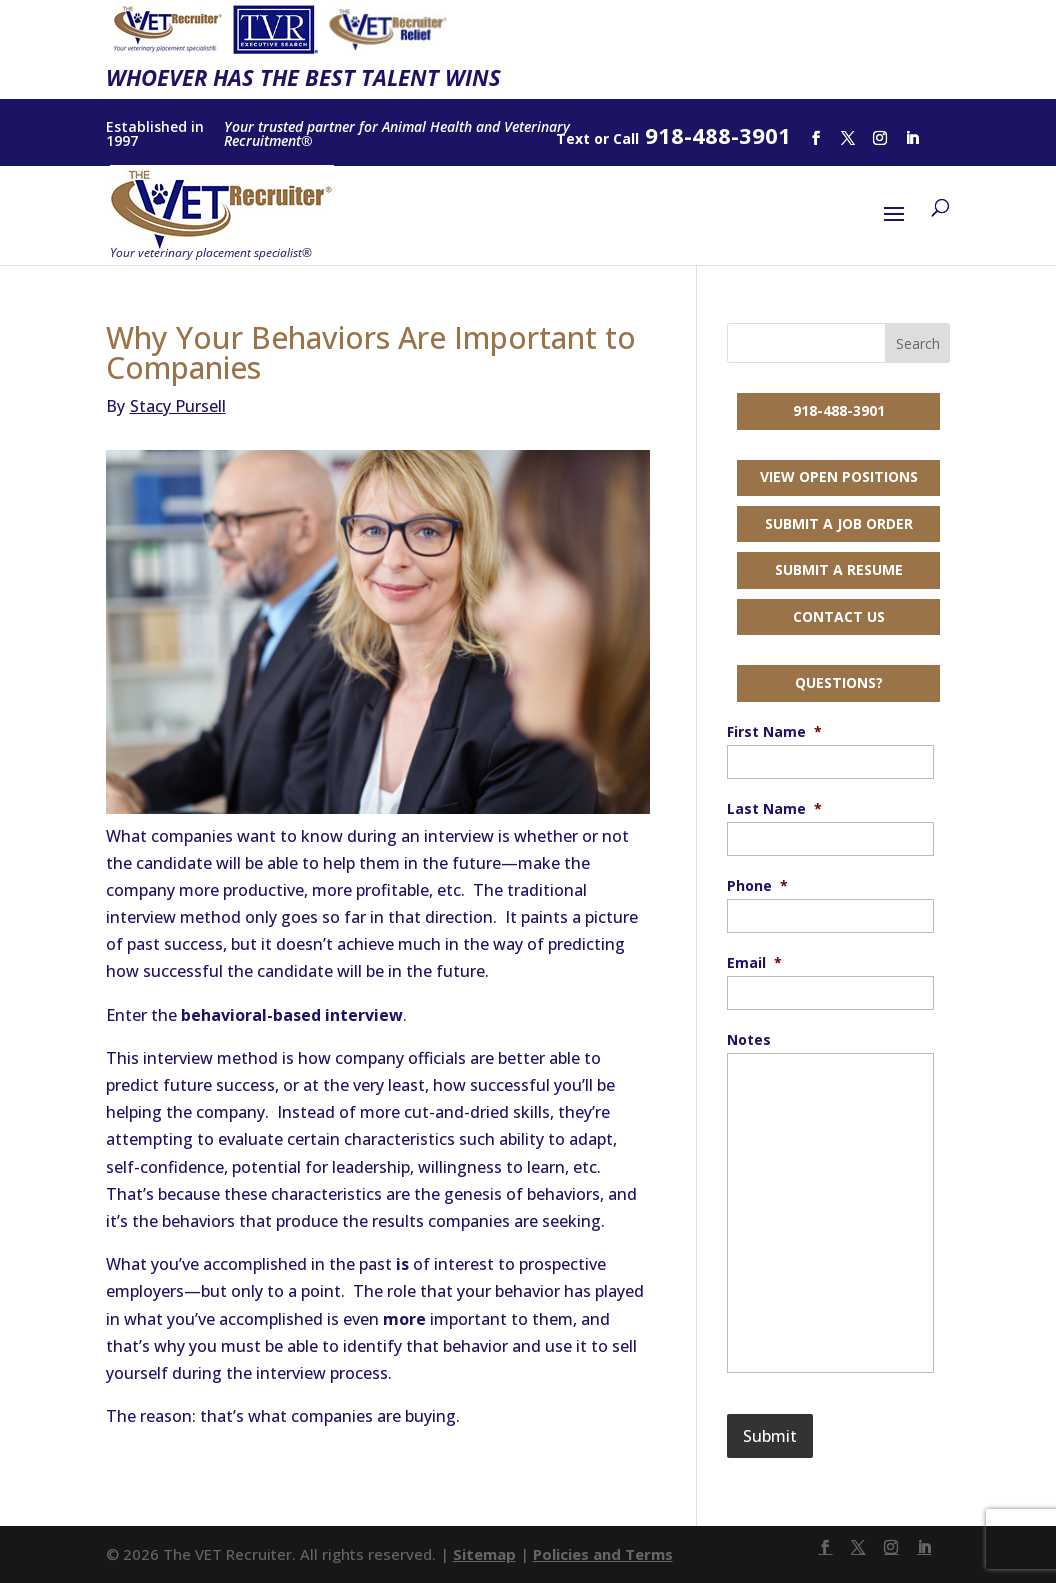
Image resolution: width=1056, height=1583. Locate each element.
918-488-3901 (839, 410)
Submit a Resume (839, 569)
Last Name (774, 809)
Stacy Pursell (166, 406)
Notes (749, 1040)
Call (626, 138)
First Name (774, 732)
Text (573, 138)
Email (754, 963)
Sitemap (484, 1554)
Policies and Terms (603, 1554)
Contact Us (839, 616)
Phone (757, 886)
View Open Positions (839, 476)
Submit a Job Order (839, 523)
